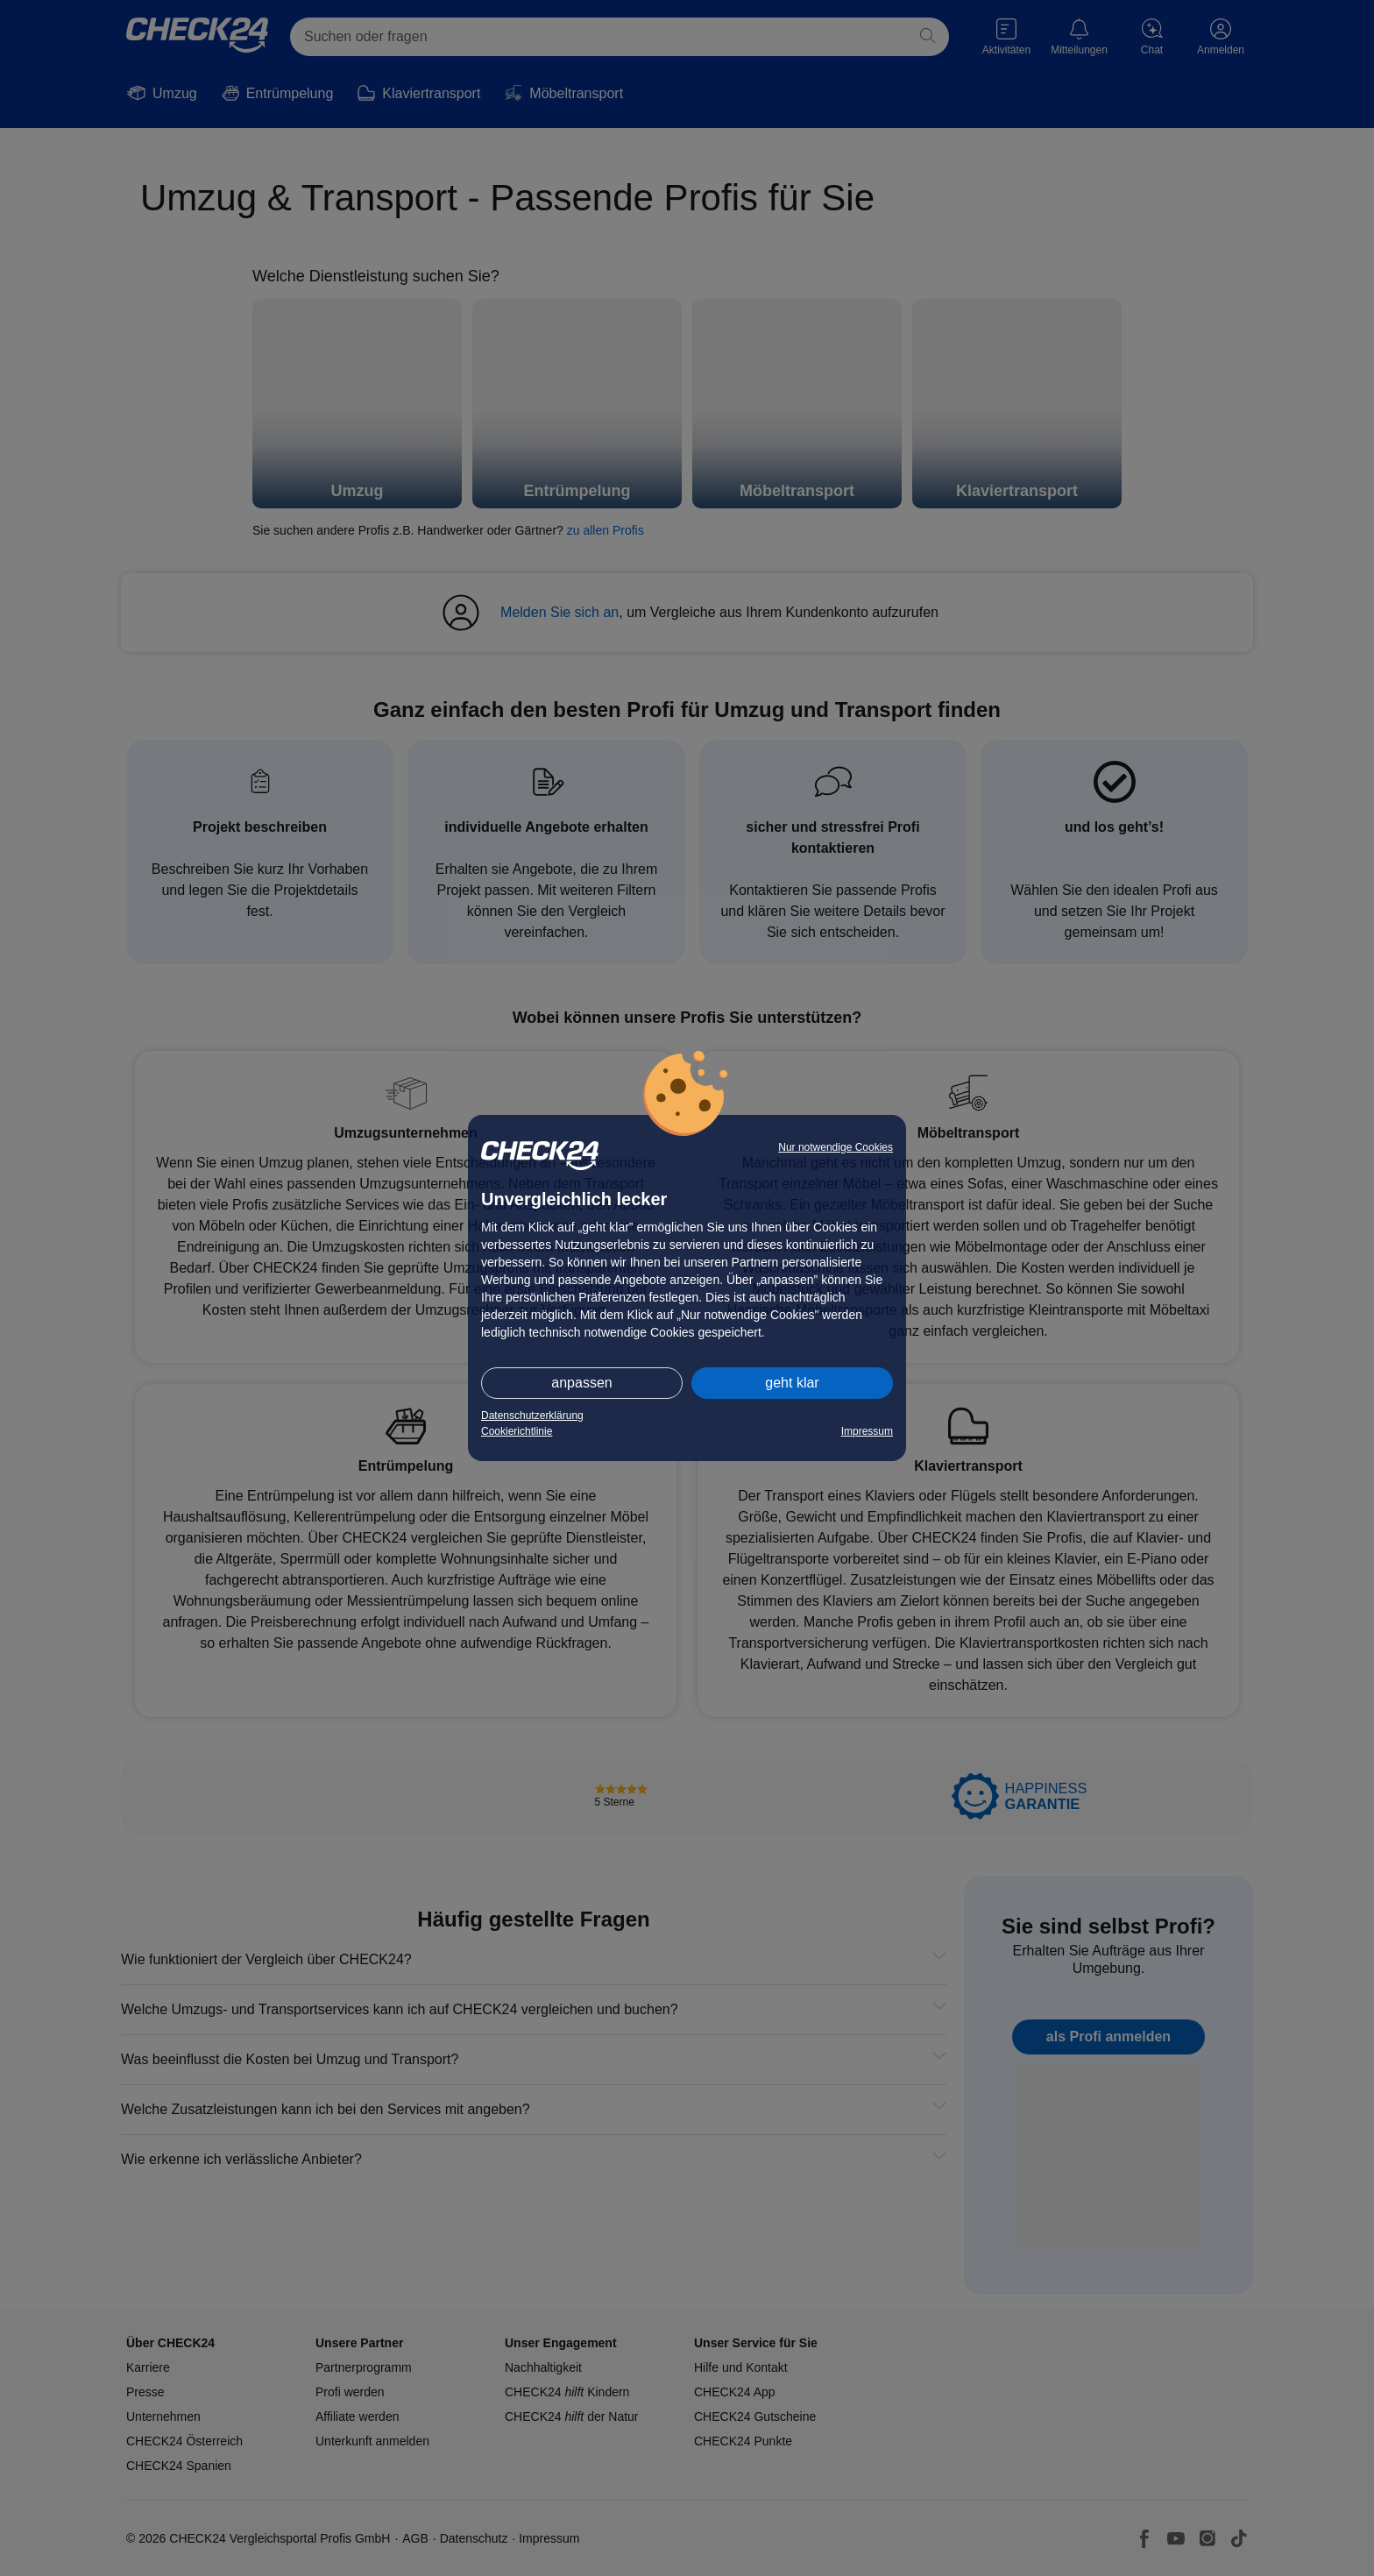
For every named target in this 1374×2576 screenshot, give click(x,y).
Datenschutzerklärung (532, 1415)
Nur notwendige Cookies (835, 1147)
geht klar (791, 1382)
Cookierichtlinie (516, 1431)
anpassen (581, 1382)
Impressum (867, 1431)
